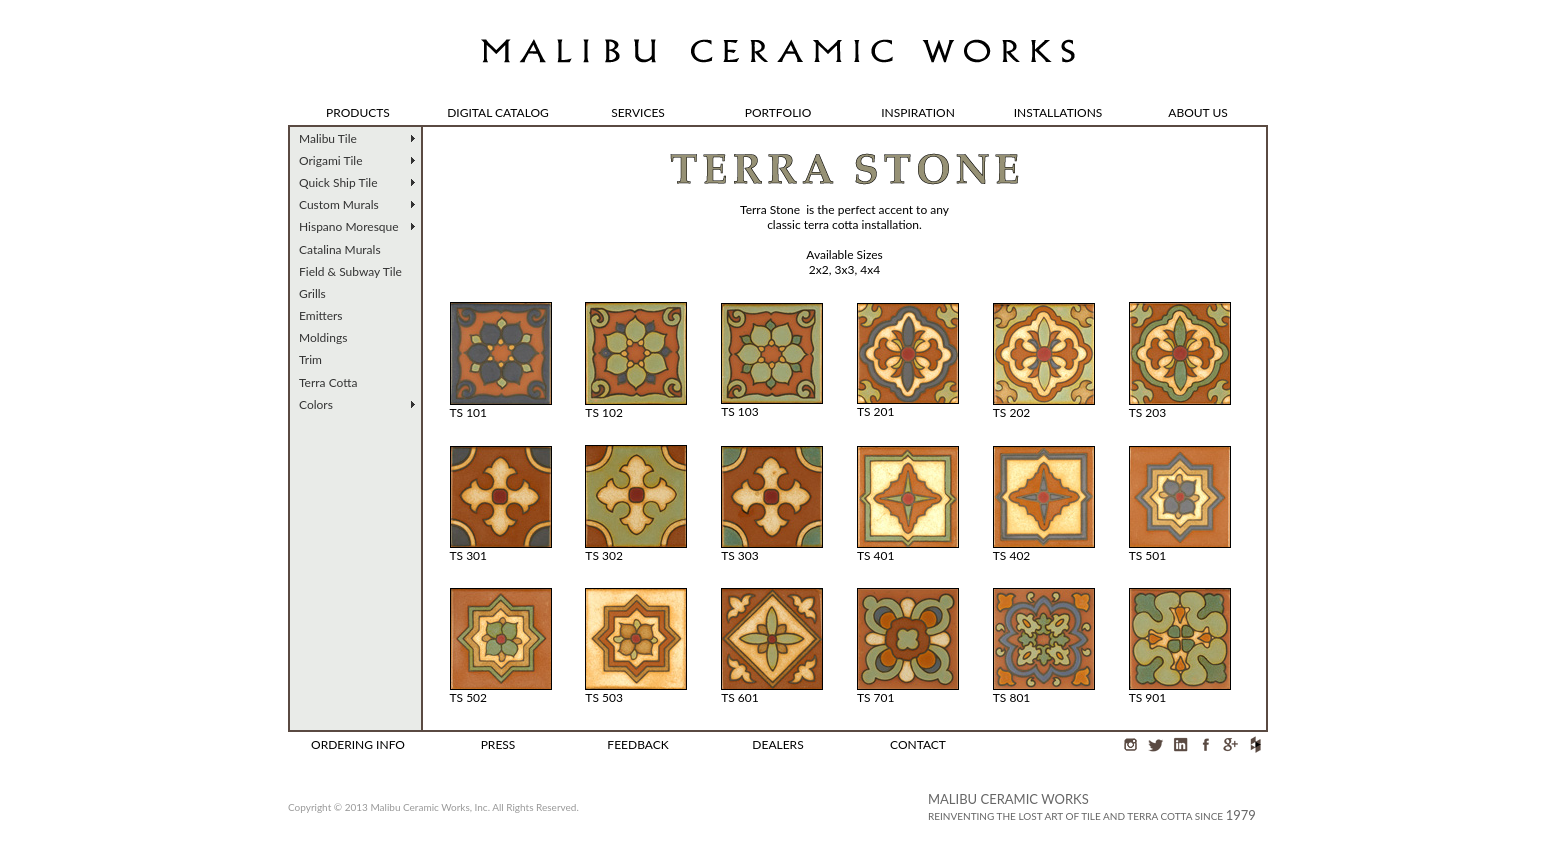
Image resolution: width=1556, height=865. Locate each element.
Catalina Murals (340, 249)
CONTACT (918, 744)
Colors (316, 404)
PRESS (498, 744)
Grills (312, 293)
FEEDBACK (637, 744)
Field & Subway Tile (350, 271)
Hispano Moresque (349, 226)
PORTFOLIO (778, 112)
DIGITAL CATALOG (498, 112)
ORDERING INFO (358, 744)
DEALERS (777, 744)
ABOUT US (1197, 112)
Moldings (323, 337)
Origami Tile (331, 160)
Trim (310, 359)
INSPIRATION (918, 112)
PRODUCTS (358, 112)
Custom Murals (339, 204)
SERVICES (638, 112)
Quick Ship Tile (338, 182)
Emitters (321, 315)
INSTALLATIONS (1058, 112)
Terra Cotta (328, 382)
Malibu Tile (328, 138)
